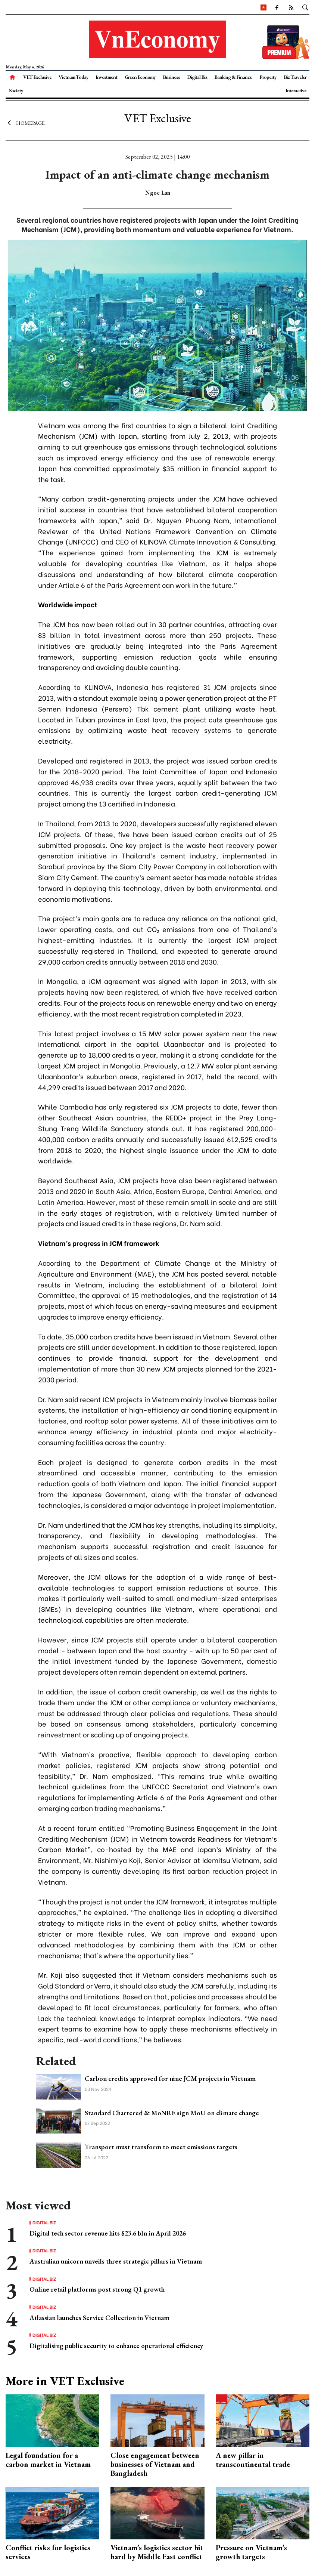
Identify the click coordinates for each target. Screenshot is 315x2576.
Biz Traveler (295, 77)
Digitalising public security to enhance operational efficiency (116, 2345)
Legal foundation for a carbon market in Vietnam (48, 2459)
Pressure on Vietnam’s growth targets (251, 2552)
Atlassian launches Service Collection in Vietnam (99, 2317)
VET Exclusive (37, 77)
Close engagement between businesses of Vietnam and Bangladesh (154, 2464)
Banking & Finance (233, 77)
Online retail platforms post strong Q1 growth (97, 2289)
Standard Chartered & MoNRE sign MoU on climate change (172, 2112)
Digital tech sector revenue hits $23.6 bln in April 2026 (107, 2233)
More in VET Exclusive (65, 2381)
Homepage (25, 122)
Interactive (296, 90)
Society (16, 90)
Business (171, 77)
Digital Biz (197, 77)
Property (268, 77)
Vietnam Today (73, 77)
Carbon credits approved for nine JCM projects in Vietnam (170, 2078)
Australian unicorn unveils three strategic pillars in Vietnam (115, 2261)
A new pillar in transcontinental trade (253, 2459)
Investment (106, 77)
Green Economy (140, 77)
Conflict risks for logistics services (48, 2552)
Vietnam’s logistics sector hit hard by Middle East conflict (156, 2552)
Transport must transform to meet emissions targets (161, 2146)
